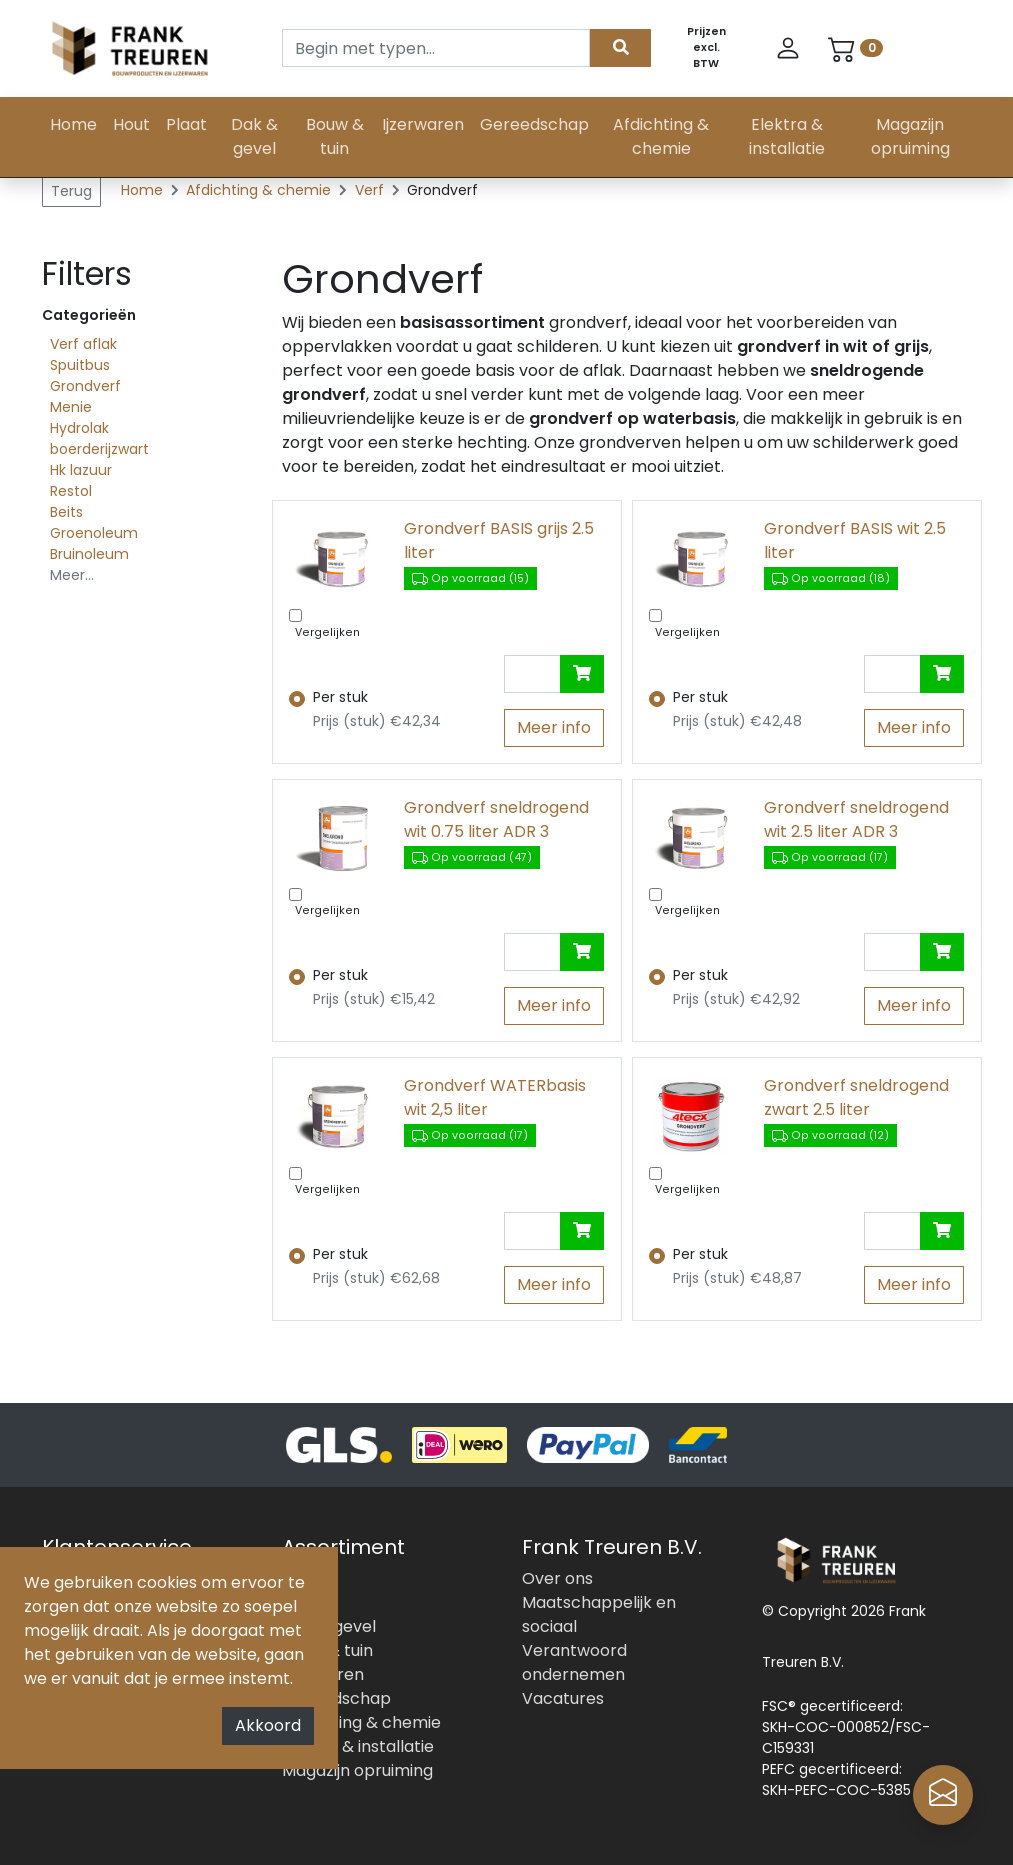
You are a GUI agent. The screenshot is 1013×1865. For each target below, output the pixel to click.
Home (73, 124)
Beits (66, 512)
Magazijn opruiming (910, 136)
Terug (71, 191)
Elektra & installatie (787, 136)
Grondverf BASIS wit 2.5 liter (855, 540)
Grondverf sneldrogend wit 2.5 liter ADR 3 (856, 819)
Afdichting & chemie (661, 136)
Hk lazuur (81, 470)
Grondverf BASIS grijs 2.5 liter (499, 540)
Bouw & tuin (335, 136)
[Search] (436, 48)
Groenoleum (94, 533)
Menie (71, 407)
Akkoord (268, 1725)
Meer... (72, 575)
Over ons (557, 1578)
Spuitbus (80, 365)
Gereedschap (534, 124)
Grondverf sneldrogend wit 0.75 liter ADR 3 (496, 819)
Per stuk (340, 697)
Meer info (554, 727)
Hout (131, 124)
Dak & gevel (254, 136)
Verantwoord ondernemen (574, 1662)
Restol (71, 491)
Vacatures (563, 1698)
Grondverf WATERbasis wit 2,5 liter (495, 1097)
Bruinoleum (89, 554)
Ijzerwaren (423, 124)
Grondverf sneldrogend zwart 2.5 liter (856, 1097)
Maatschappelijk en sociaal (599, 1614)
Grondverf (85, 386)
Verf (371, 190)
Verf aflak (83, 344)
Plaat (186, 124)
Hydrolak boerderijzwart (99, 438)
